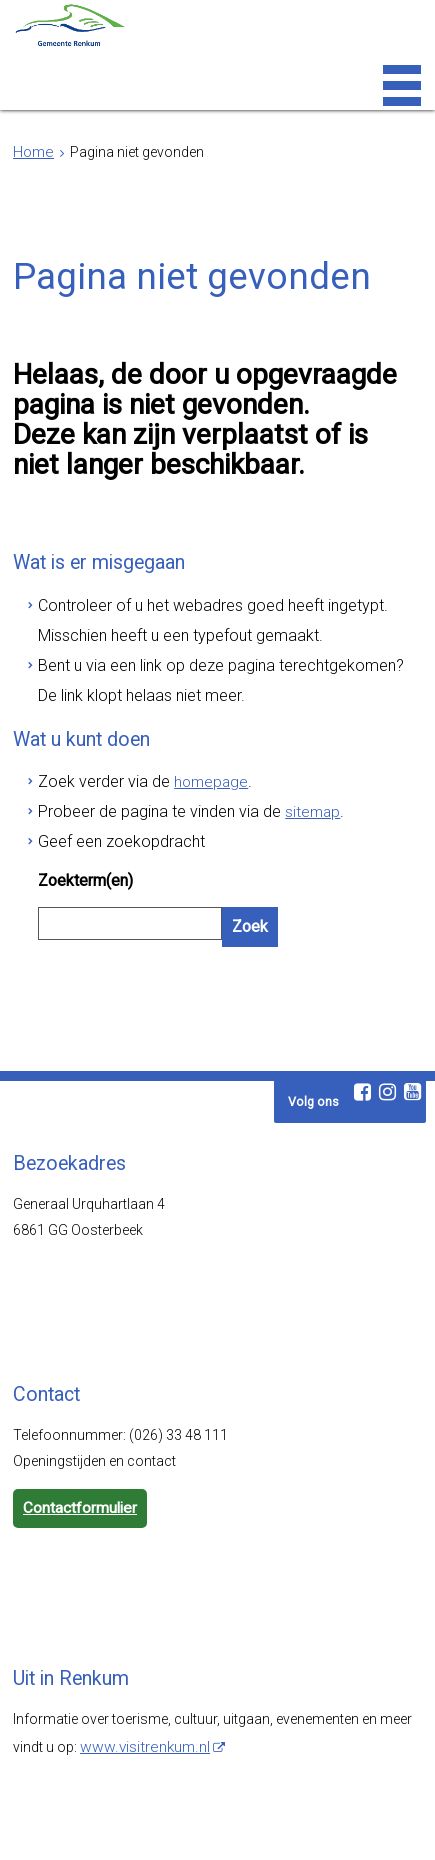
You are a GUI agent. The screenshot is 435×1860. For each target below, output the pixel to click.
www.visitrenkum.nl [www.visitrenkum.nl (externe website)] (141, 1678)
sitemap (277, 774)
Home (32, 152)
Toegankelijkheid (168, 1825)
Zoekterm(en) (82, 835)
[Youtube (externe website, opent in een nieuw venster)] (412, 1027)
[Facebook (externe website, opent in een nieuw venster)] (362, 1027)
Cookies (321, 1825)
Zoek (248, 876)
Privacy (257, 1825)
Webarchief (67, 1825)
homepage (188, 748)
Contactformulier (77, 1442)
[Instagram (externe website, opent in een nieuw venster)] (387, 1027)
